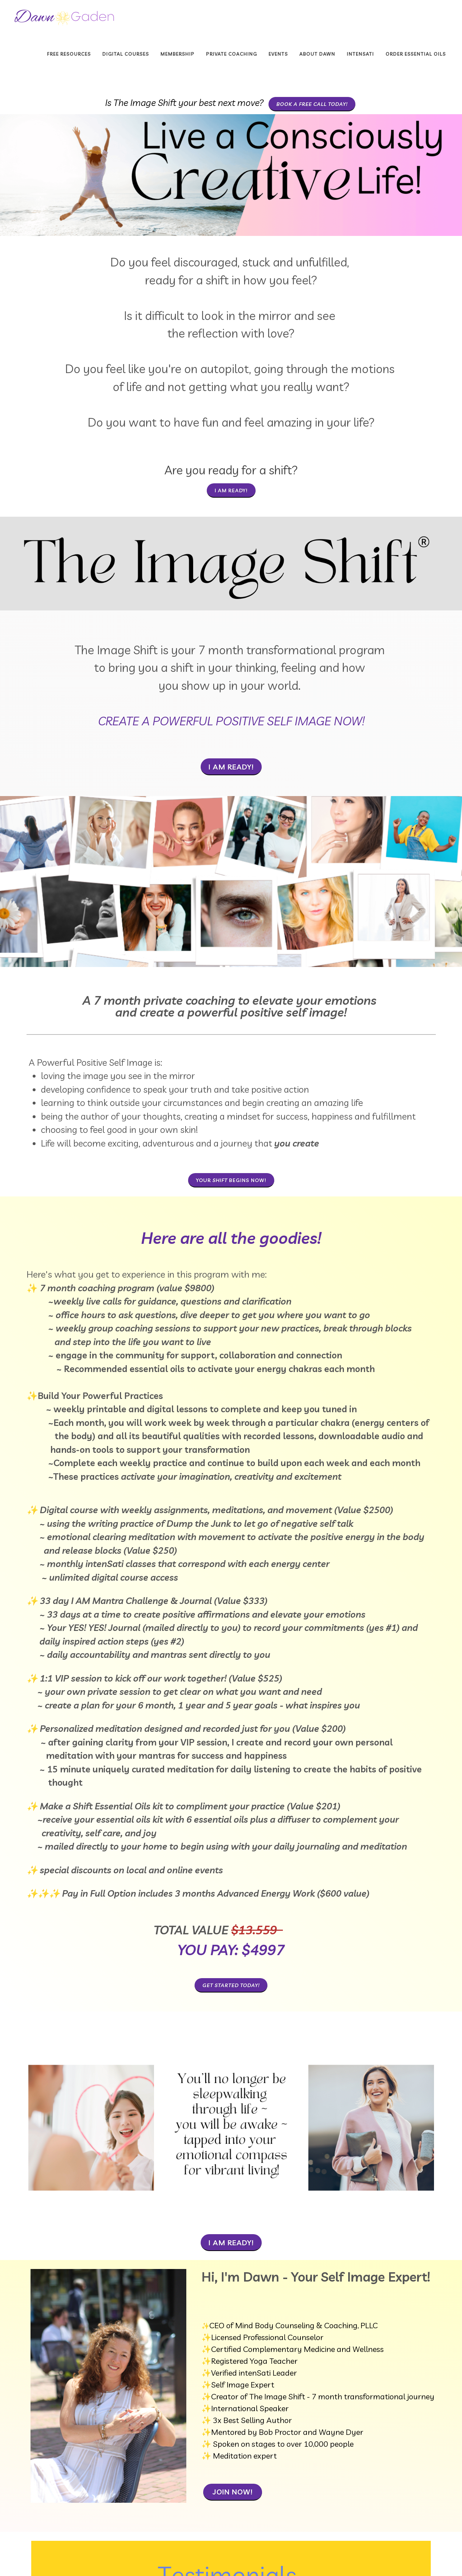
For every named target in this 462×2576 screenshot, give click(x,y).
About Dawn (317, 54)
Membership (177, 54)
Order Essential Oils (416, 54)
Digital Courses (125, 54)
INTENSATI (360, 54)
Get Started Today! (231, 1985)
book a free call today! (311, 104)
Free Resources (69, 54)
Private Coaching (231, 54)
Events (278, 54)
